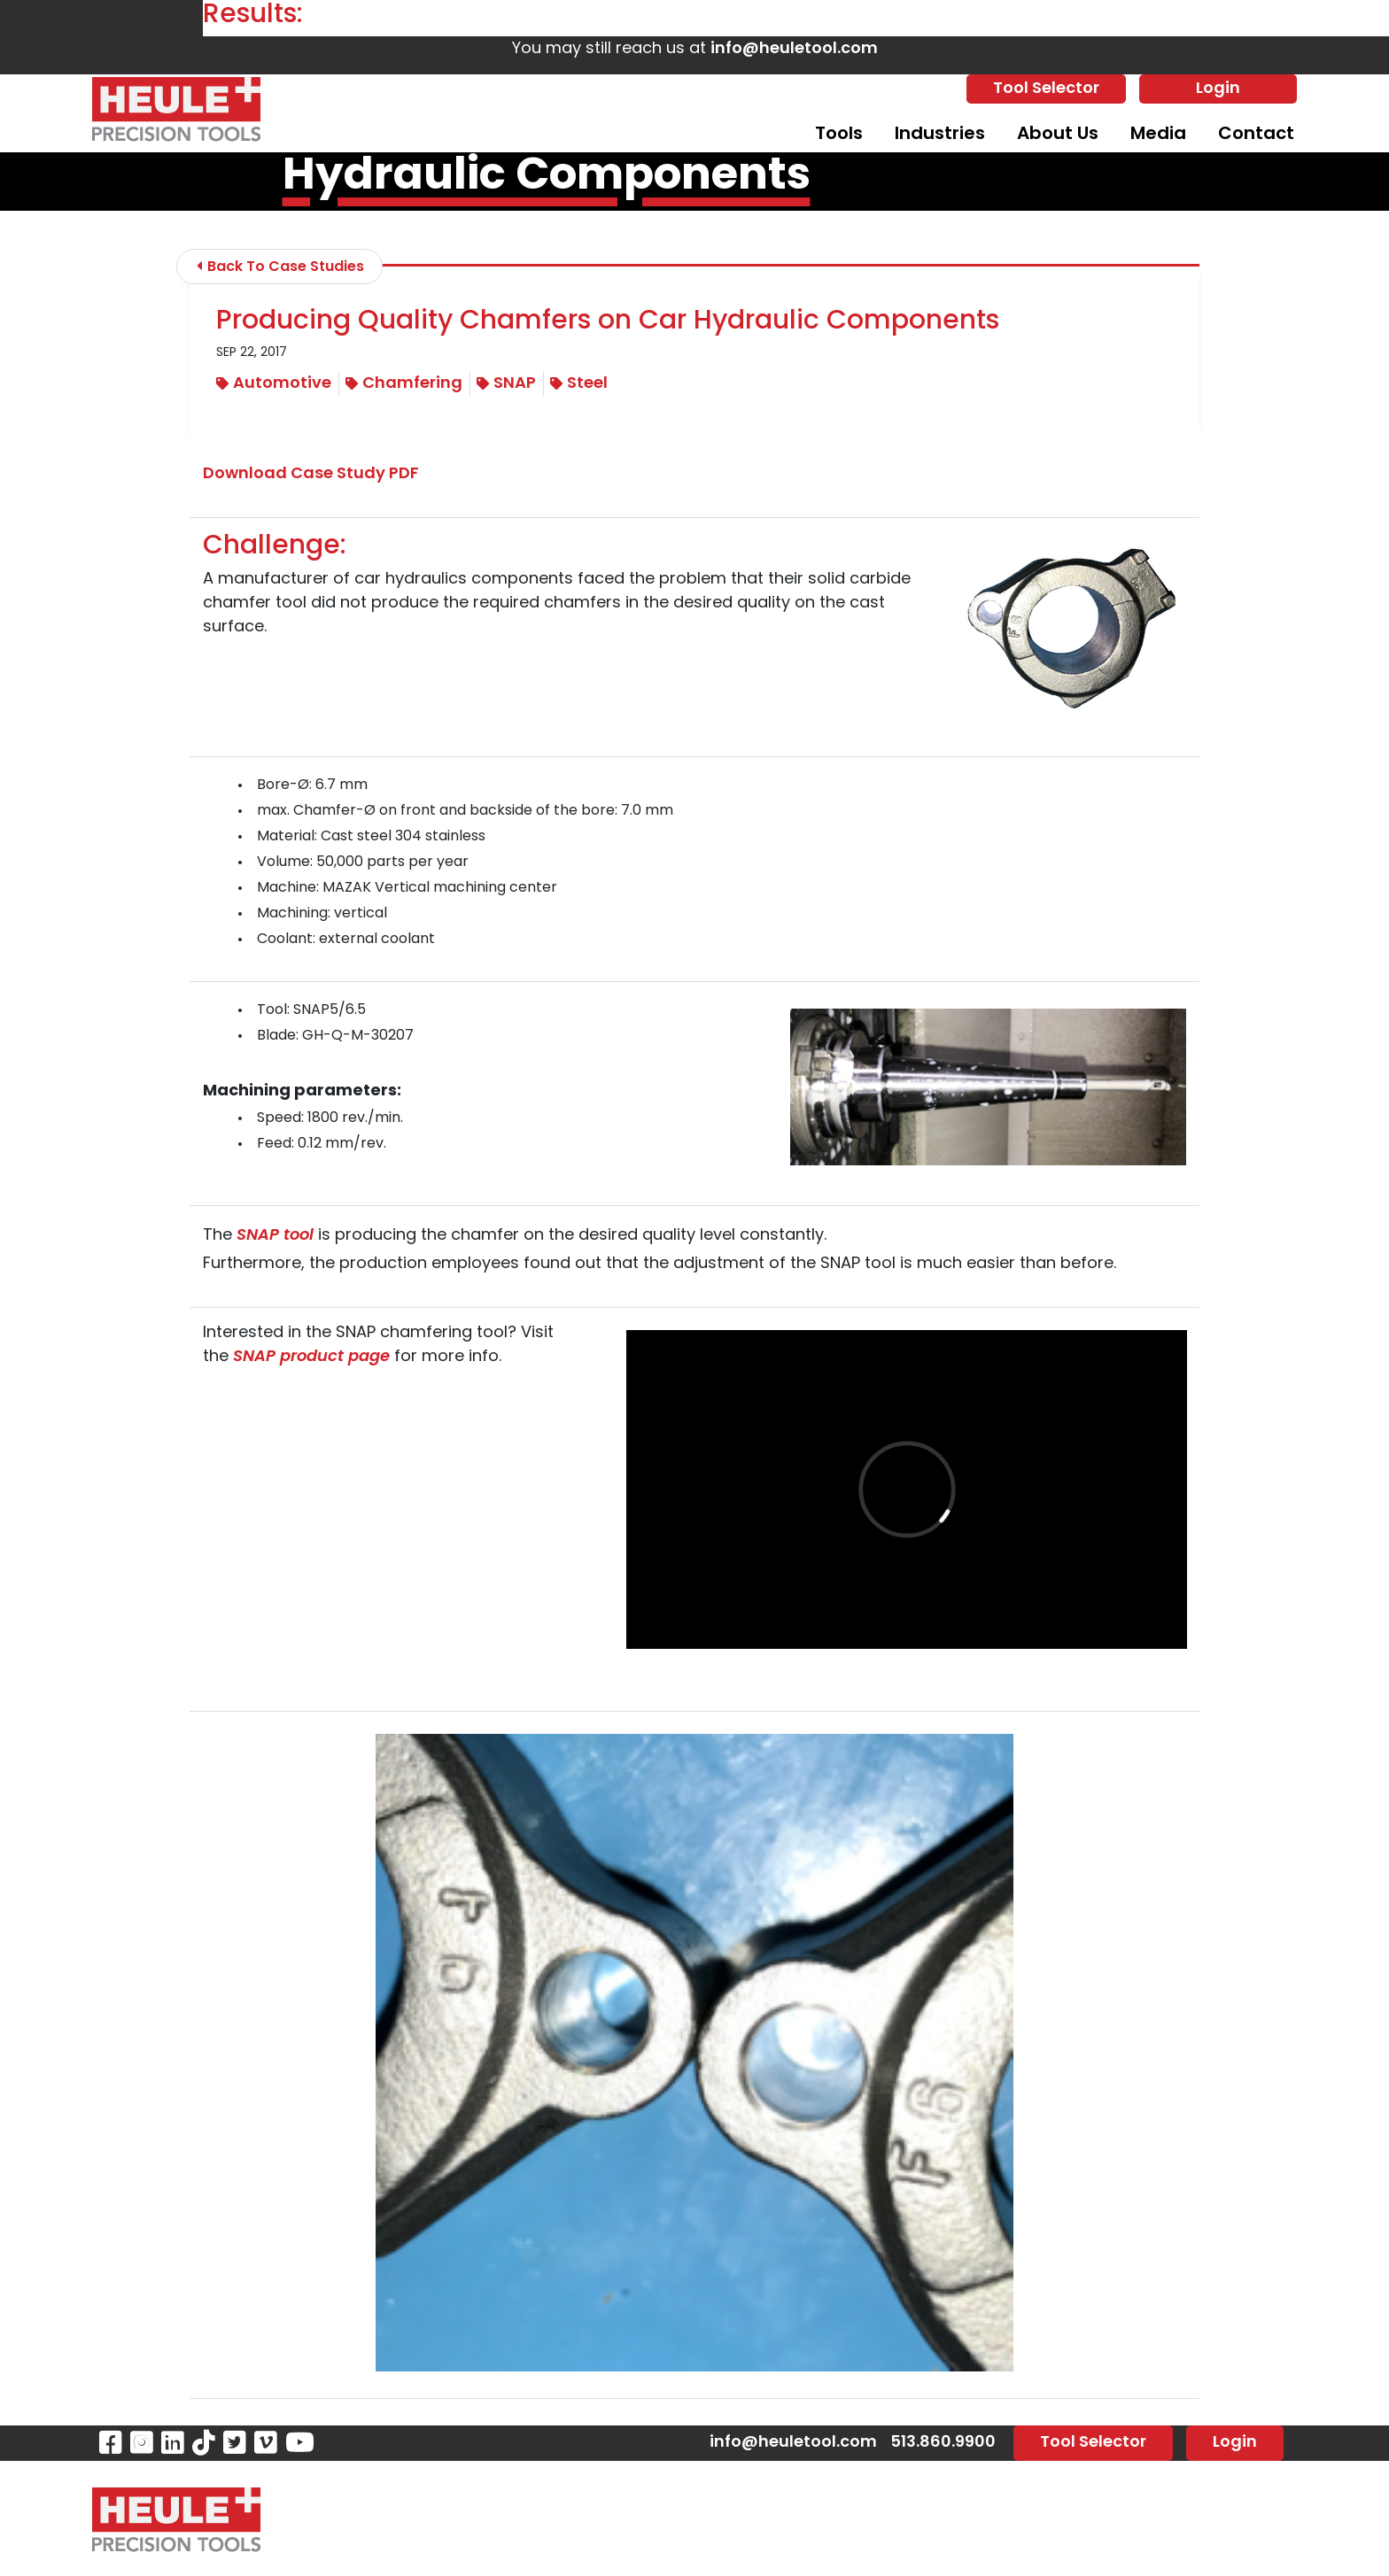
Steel (579, 383)
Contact (1256, 134)
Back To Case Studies (280, 267)
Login (1218, 89)
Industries (940, 134)
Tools (839, 134)
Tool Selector (1046, 89)
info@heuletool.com (794, 49)
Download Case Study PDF (311, 474)
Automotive (273, 383)
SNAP (506, 383)
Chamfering (403, 383)
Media (1158, 134)
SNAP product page (311, 1357)
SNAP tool (275, 1235)
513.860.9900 (943, 2442)
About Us (1057, 134)
